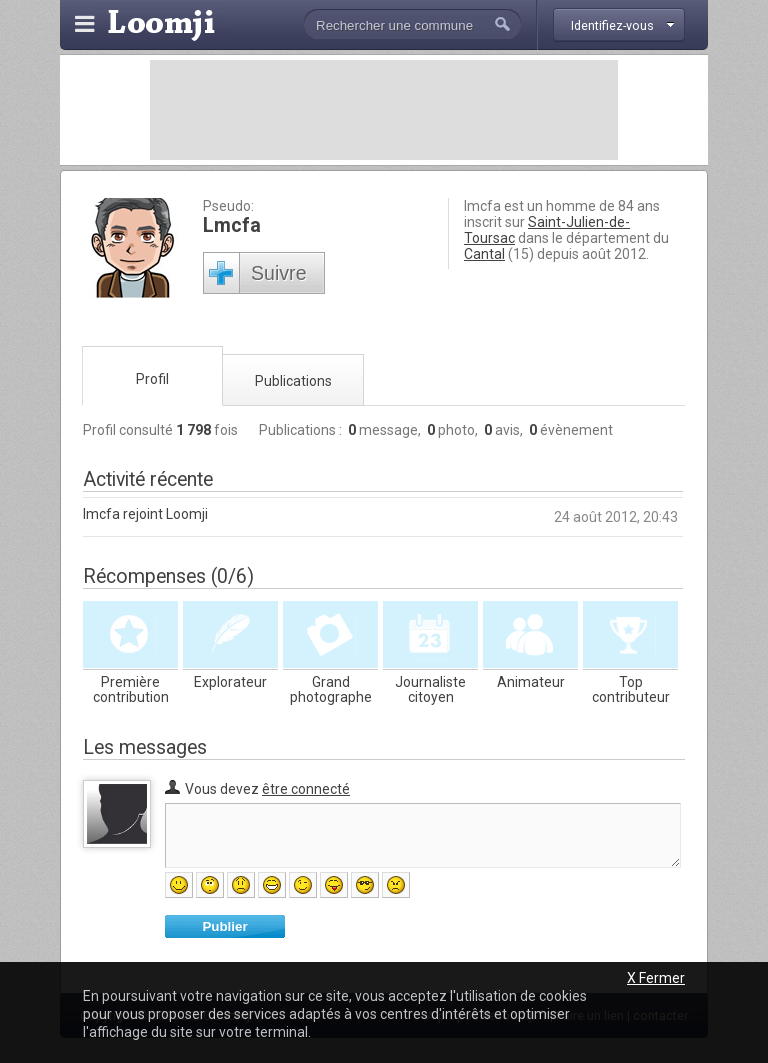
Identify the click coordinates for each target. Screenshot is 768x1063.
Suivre (279, 273)
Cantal (484, 254)
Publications (293, 381)
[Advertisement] (384, 110)
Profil (152, 379)
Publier (224, 926)
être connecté (306, 789)
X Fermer (656, 978)
